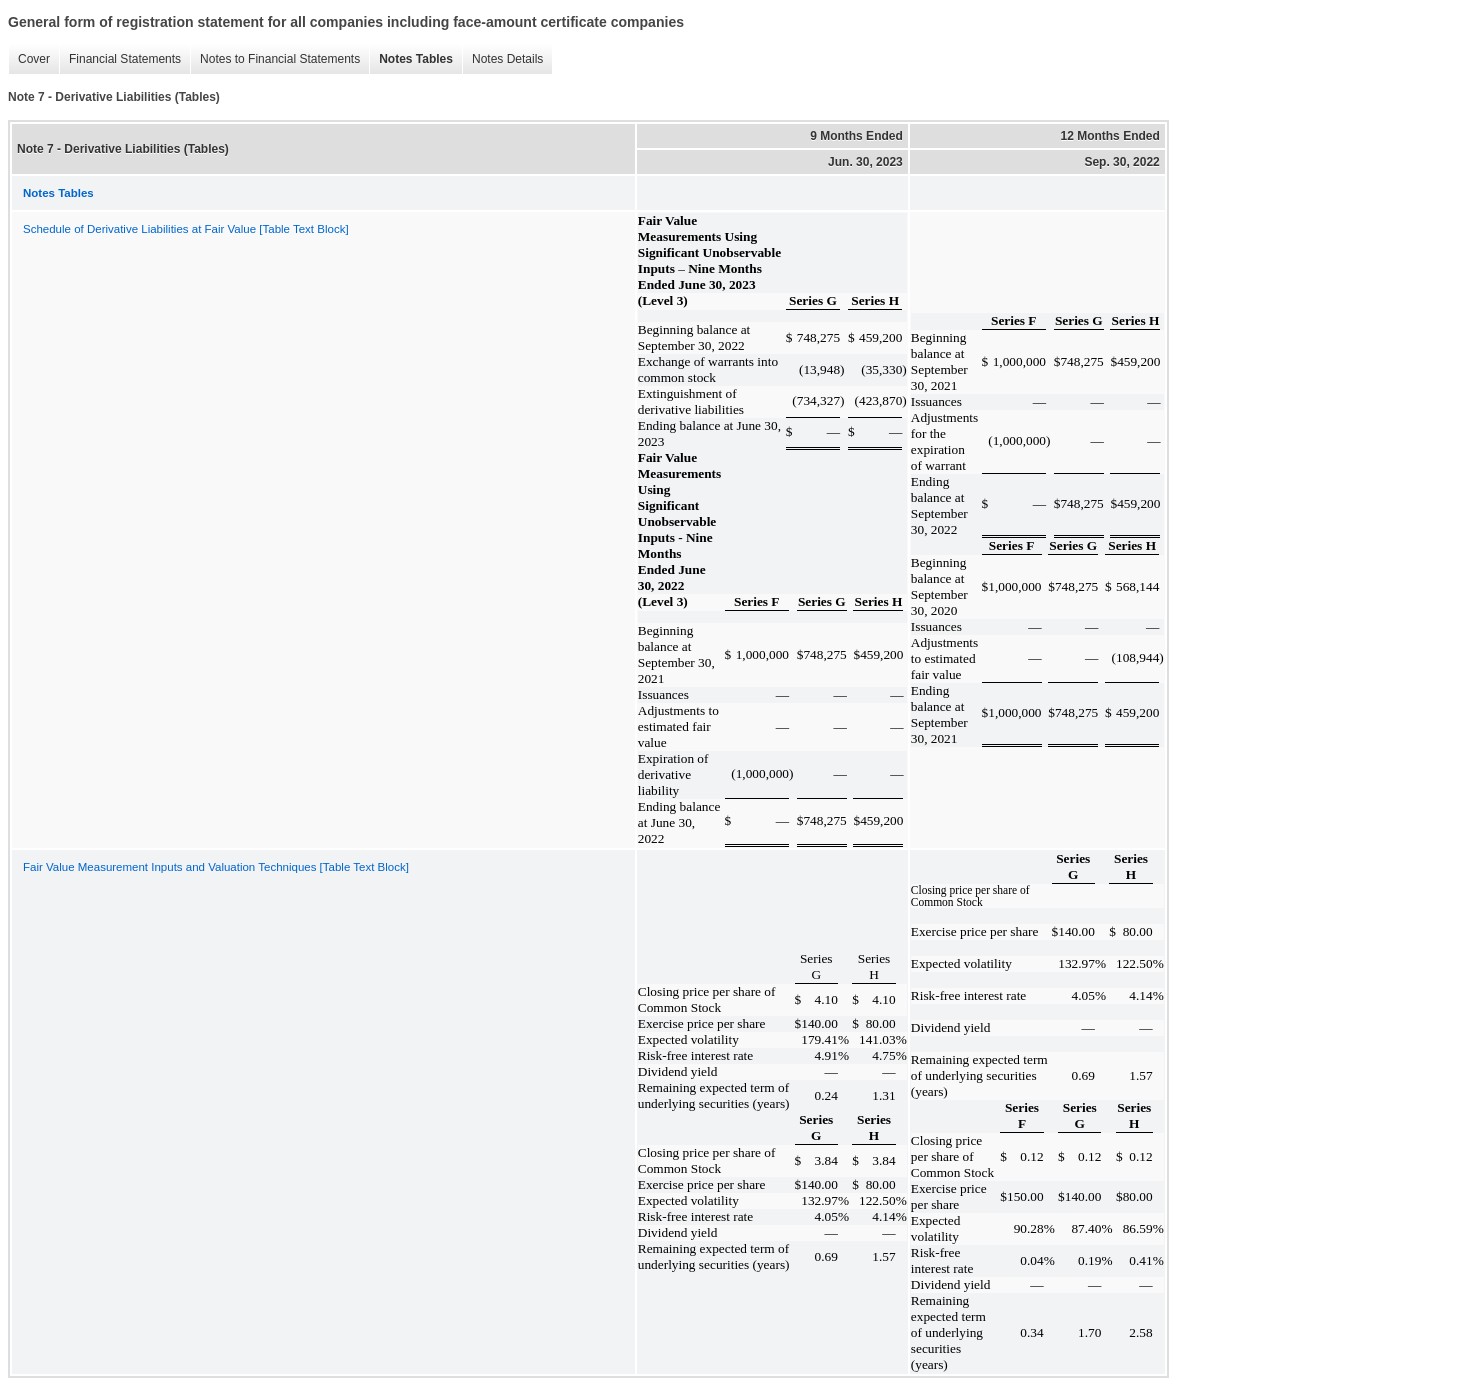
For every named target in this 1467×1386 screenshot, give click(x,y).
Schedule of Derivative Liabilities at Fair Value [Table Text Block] (186, 229)
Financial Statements (120, 59)
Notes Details (502, 59)
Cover (29, 59)
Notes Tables (411, 59)
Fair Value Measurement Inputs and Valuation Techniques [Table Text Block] (216, 867)
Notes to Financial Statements (275, 59)
